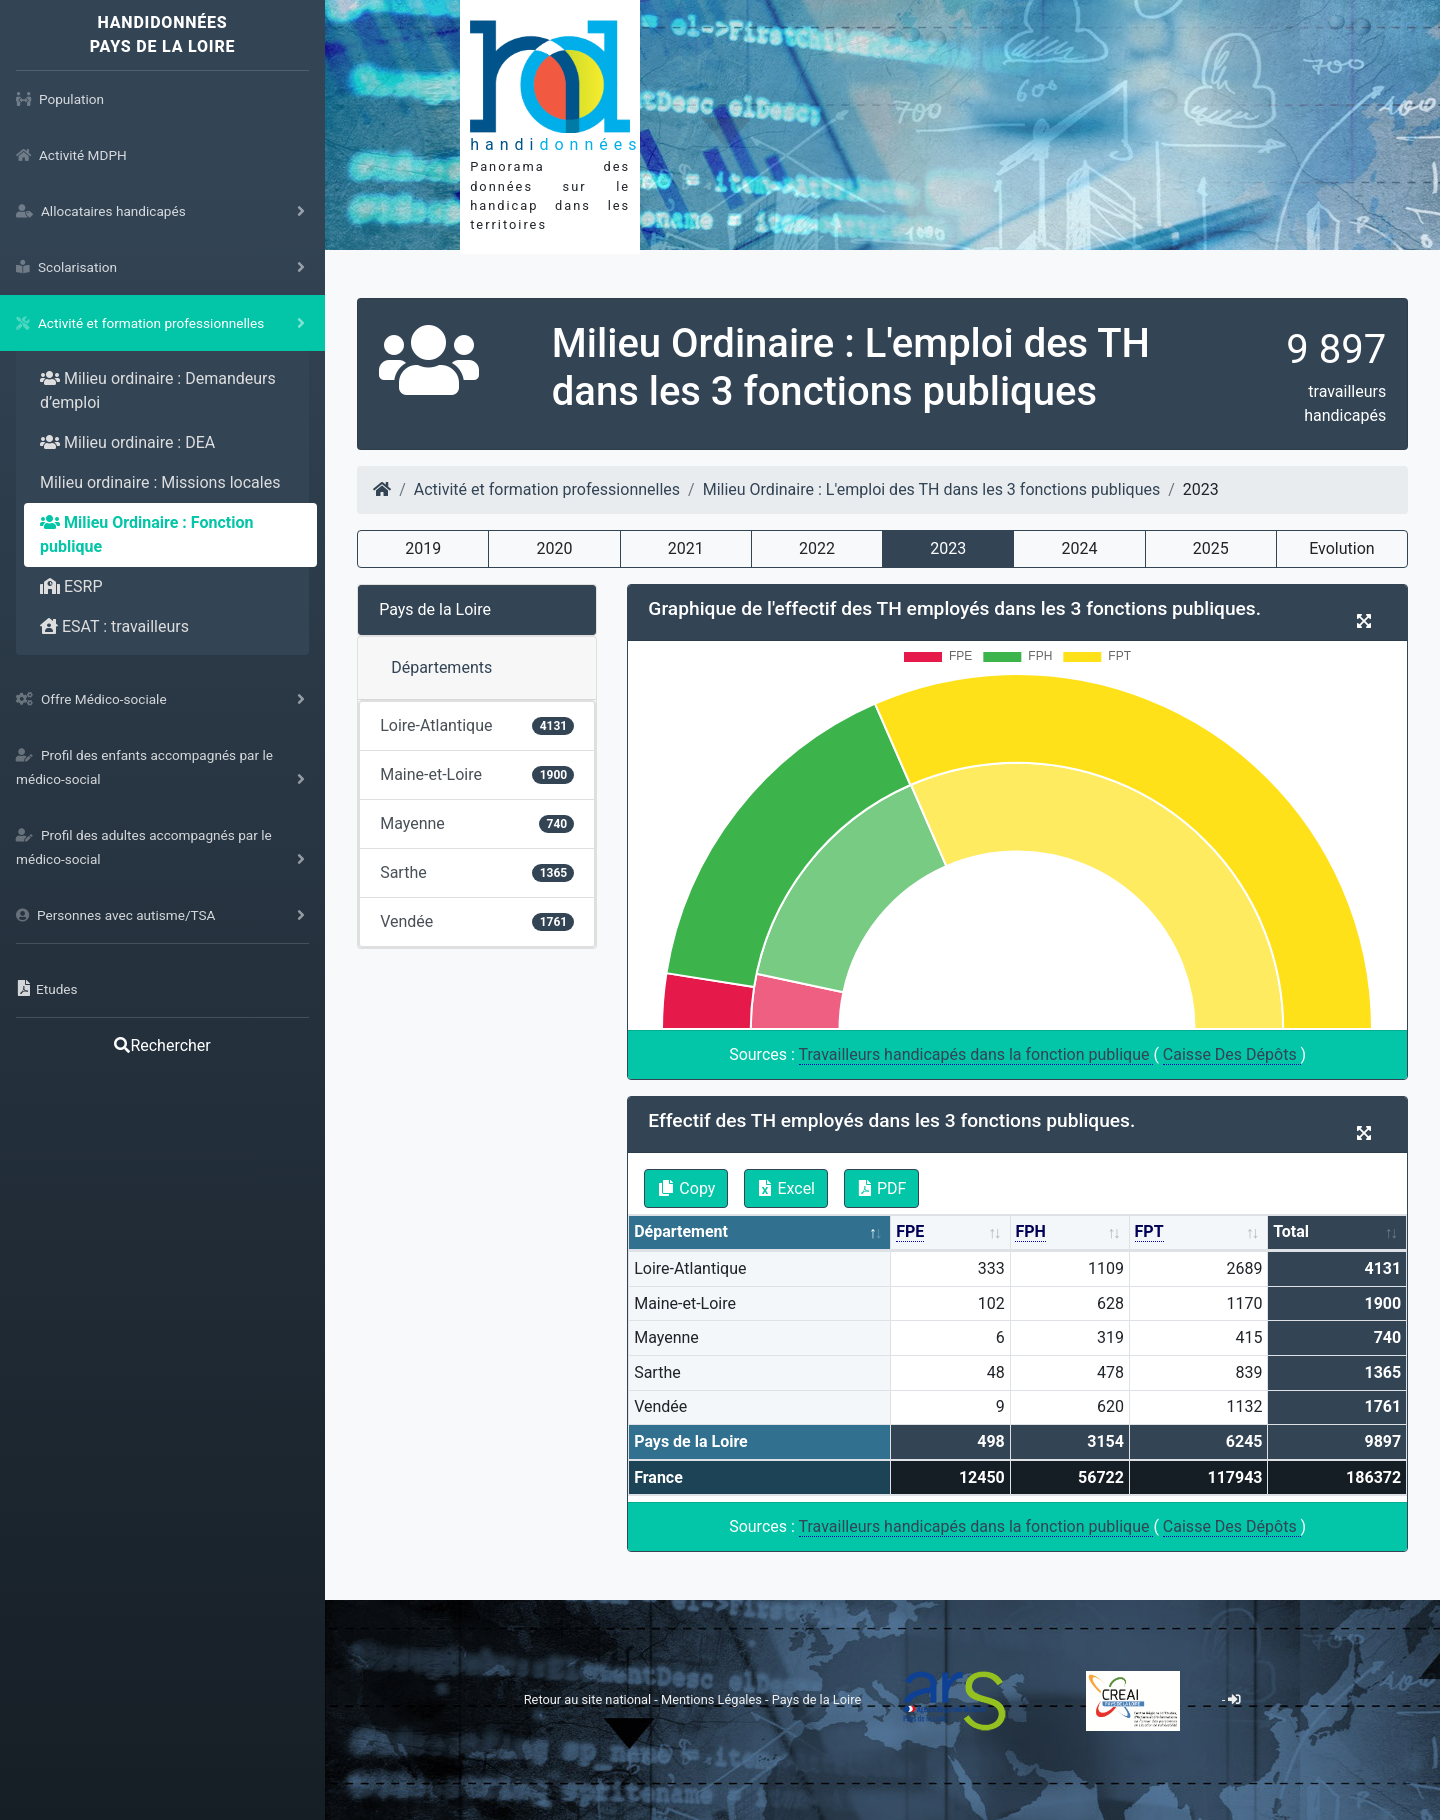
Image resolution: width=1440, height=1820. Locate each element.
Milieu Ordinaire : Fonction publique (146, 534)
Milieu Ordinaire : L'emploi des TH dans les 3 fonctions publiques (932, 489)
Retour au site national (587, 1699)
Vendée (477, 921)
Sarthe (477, 872)
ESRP (71, 586)
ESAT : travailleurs (114, 626)
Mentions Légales (713, 1699)
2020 (555, 548)
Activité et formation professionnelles (547, 489)
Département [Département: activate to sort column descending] (681, 1231)
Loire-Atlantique (477, 725)
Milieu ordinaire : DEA (127, 442)
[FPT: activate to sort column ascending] (1199, 1233)
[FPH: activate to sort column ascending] (1070, 1233)
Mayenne (477, 823)
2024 (1079, 548)
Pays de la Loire (435, 609)
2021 (686, 548)
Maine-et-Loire (477, 774)
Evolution (1341, 548)
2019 (423, 548)
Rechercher (162, 1045)
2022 (817, 548)
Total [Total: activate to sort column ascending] (1291, 1231)
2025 (1211, 548)
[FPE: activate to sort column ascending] (950, 1233)
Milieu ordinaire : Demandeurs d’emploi (158, 390)
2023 (948, 548)
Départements (441, 667)
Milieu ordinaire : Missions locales (160, 482)
